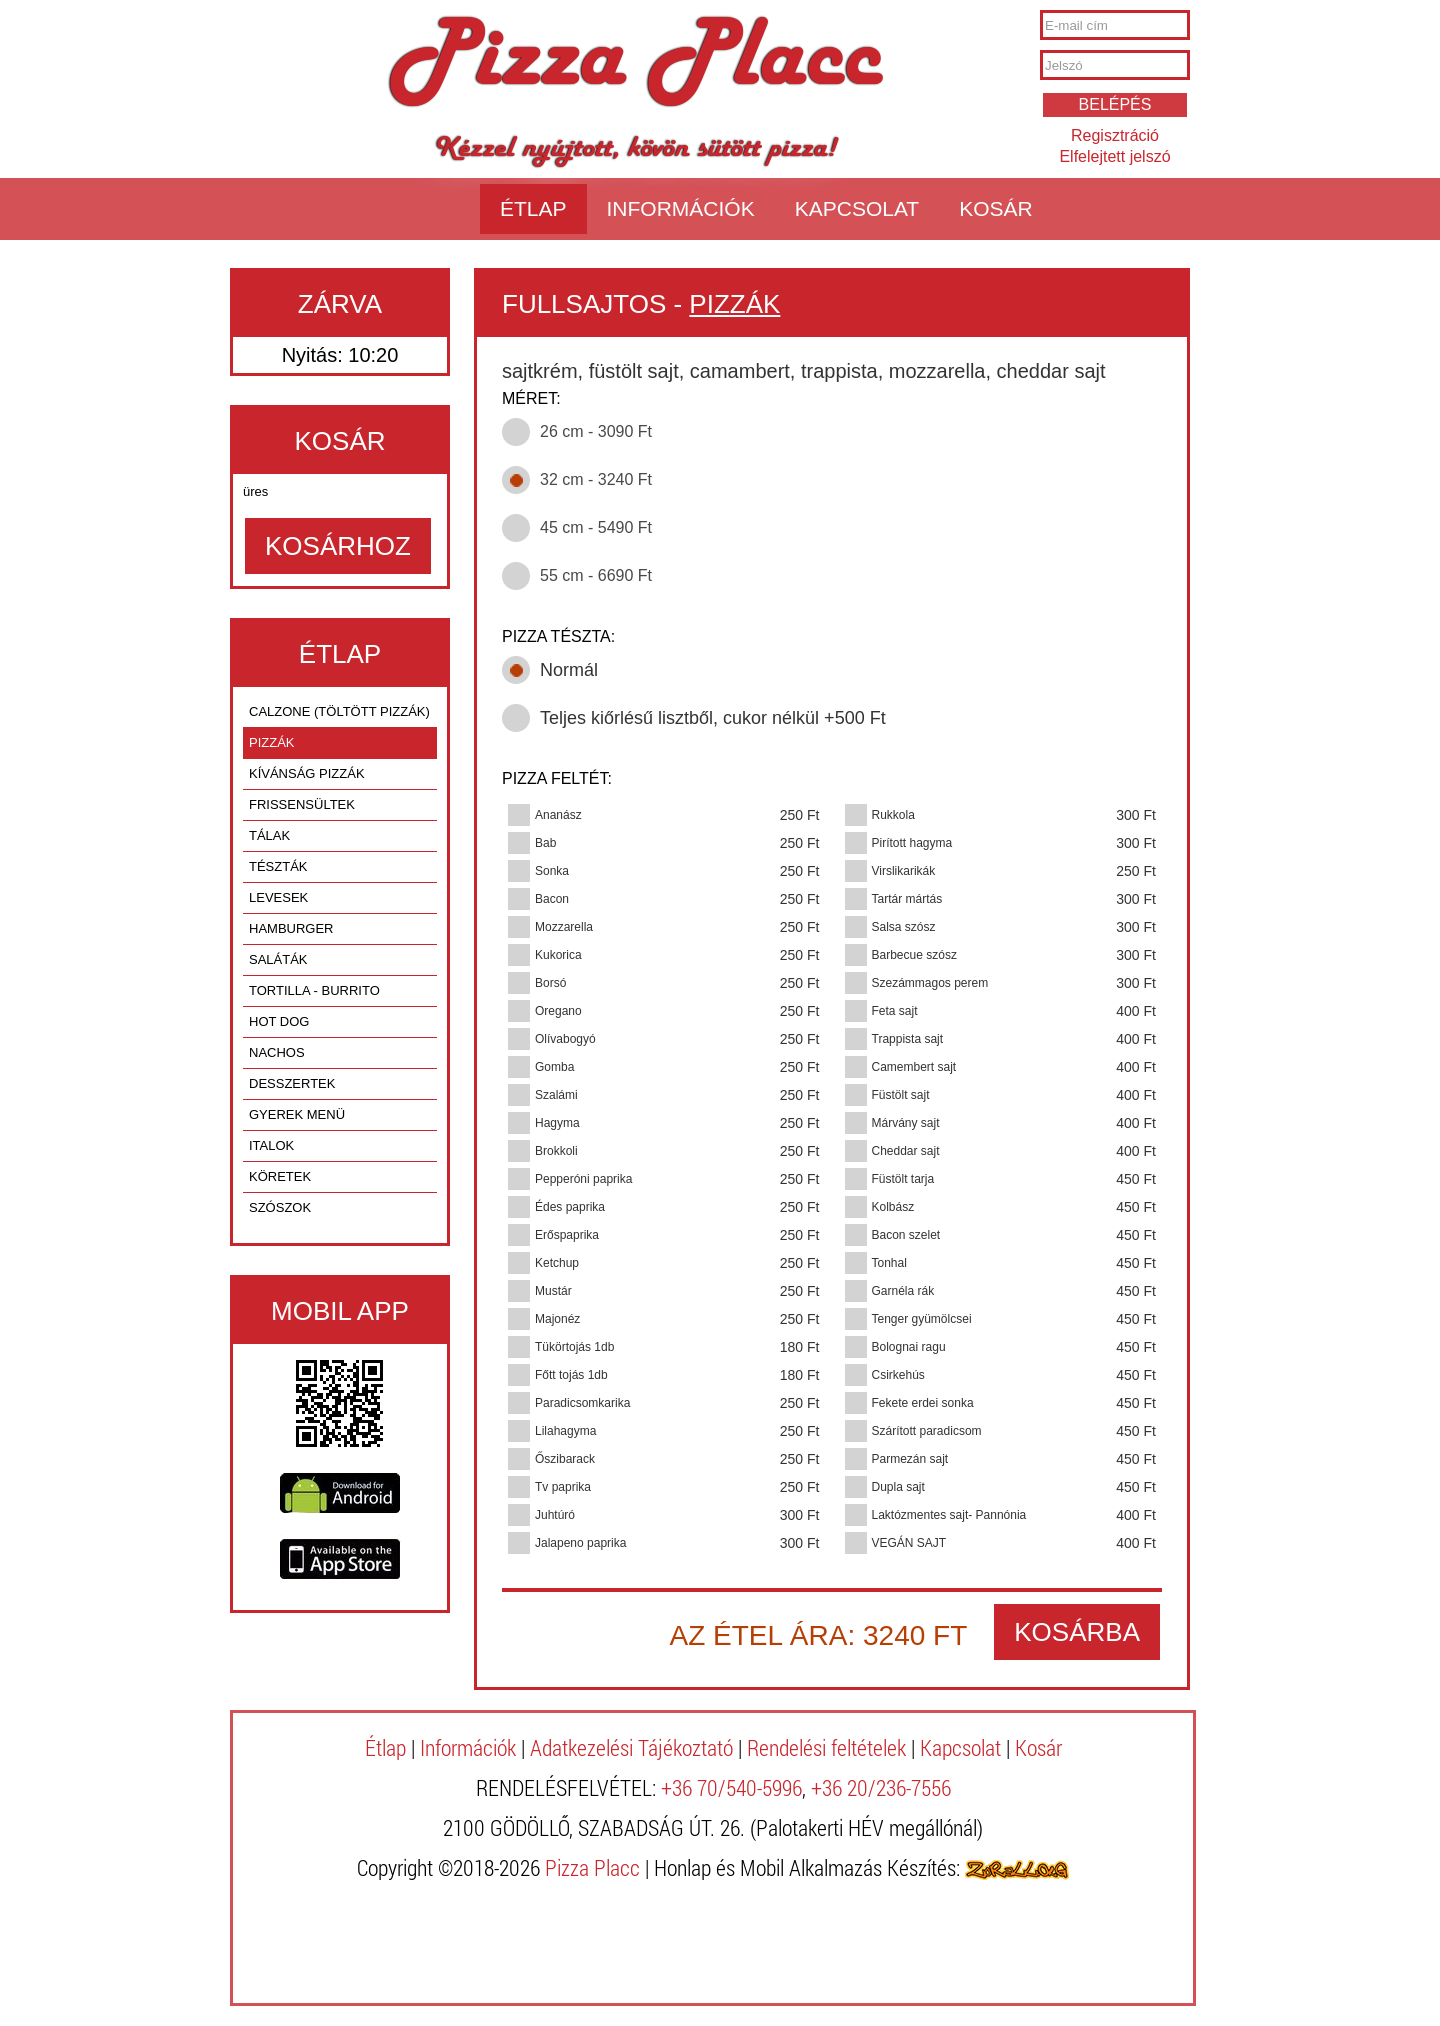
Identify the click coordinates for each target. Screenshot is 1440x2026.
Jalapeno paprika (580, 1543)
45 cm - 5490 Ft (596, 527)
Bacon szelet (906, 1235)
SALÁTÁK (278, 959)
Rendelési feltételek (826, 1747)
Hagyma (557, 1123)
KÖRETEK (280, 1176)
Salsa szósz (904, 927)
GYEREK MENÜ (297, 1114)
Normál (569, 670)
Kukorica (558, 955)
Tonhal (889, 1263)
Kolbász (893, 1207)
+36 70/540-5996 (731, 1787)
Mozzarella (564, 927)
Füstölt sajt (901, 1095)
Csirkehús (898, 1375)
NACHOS (277, 1052)
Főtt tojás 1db (571, 1375)
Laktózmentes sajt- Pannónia (949, 1515)
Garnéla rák (903, 1291)
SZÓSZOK (280, 1207)
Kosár (996, 208)
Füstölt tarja (903, 1179)
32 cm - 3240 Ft (596, 479)
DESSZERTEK (292, 1083)
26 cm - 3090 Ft (596, 431)
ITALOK (271, 1145)
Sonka (552, 871)
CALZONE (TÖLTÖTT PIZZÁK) (339, 711)
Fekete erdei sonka (923, 1403)
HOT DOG (279, 1021)
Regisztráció (1115, 135)
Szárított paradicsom (927, 1431)
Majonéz (557, 1319)
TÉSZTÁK (278, 866)
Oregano (558, 1011)
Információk (681, 208)
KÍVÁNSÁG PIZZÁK (307, 773)
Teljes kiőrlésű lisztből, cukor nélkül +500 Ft (713, 718)
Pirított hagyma (912, 843)
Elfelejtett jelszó (1114, 156)
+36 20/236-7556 (881, 1787)
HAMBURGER (291, 928)
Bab (545, 843)
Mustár (553, 1291)
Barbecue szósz (914, 955)
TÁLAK (269, 835)
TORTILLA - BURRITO (314, 990)
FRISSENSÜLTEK (302, 804)
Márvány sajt (906, 1123)
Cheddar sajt (906, 1151)
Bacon (552, 899)
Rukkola (893, 815)
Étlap (533, 208)
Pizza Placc (635, 64)
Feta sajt (895, 1011)
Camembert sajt (914, 1067)
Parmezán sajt (910, 1459)
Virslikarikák (904, 871)
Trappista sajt (908, 1039)
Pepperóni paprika (583, 1179)
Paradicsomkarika (582, 1403)
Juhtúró (555, 1515)
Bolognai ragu (909, 1347)
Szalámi (556, 1095)
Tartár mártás (907, 899)
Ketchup (557, 1263)
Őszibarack (565, 1459)
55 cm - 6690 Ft (596, 575)
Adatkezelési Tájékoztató (631, 1747)
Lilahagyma (565, 1431)
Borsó (550, 983)
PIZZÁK (272, 742)
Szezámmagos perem (930, 983)
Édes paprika (570, 1207)
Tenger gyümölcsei (922, 1319)
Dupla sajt (898, 1487)
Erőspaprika (567, 1235)
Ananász (558, 815)
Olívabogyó (565, 1039)
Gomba (554, 1067)
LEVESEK (278, 897)
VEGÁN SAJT (909, 1543)
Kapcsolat (857, 208)
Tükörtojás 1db (574, 1347)
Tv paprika (563, 1487)
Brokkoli (556, 1151)
